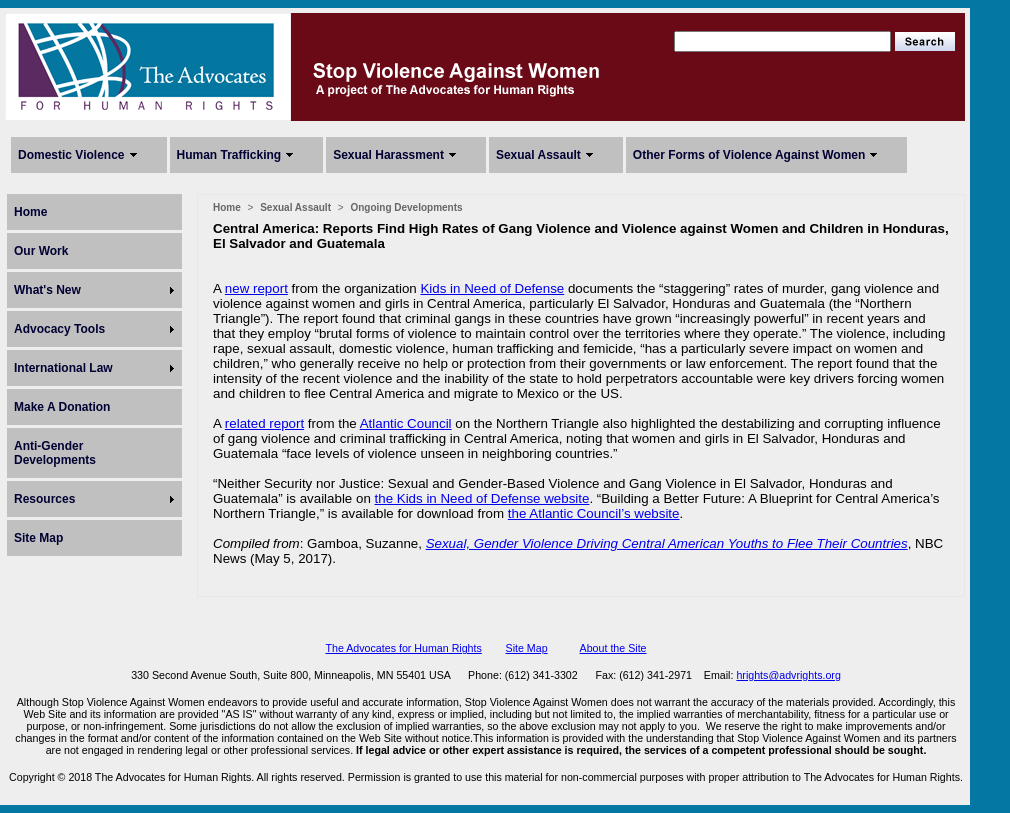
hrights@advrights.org (788, 675)
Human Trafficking (229, 155)
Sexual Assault (538, 155)
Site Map (38, 538)
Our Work (41, 251)
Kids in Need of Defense (492, 288)
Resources (44, 499)
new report (256, 288)
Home (30, 212)
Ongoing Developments (406, 207)
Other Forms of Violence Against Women (749, 155)
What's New (47, 290)
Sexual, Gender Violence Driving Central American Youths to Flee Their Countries (667, 543)
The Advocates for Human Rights (403, 648)
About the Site (613, 648)
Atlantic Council (406, 423)
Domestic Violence (71, 155)
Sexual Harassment (388, 155)
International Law (63, 368)
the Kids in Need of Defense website (482, 498)
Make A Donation (62, 407)
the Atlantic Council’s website (594, 513)
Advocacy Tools (59, 329)
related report (264, 423)
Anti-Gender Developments (55, 453)
